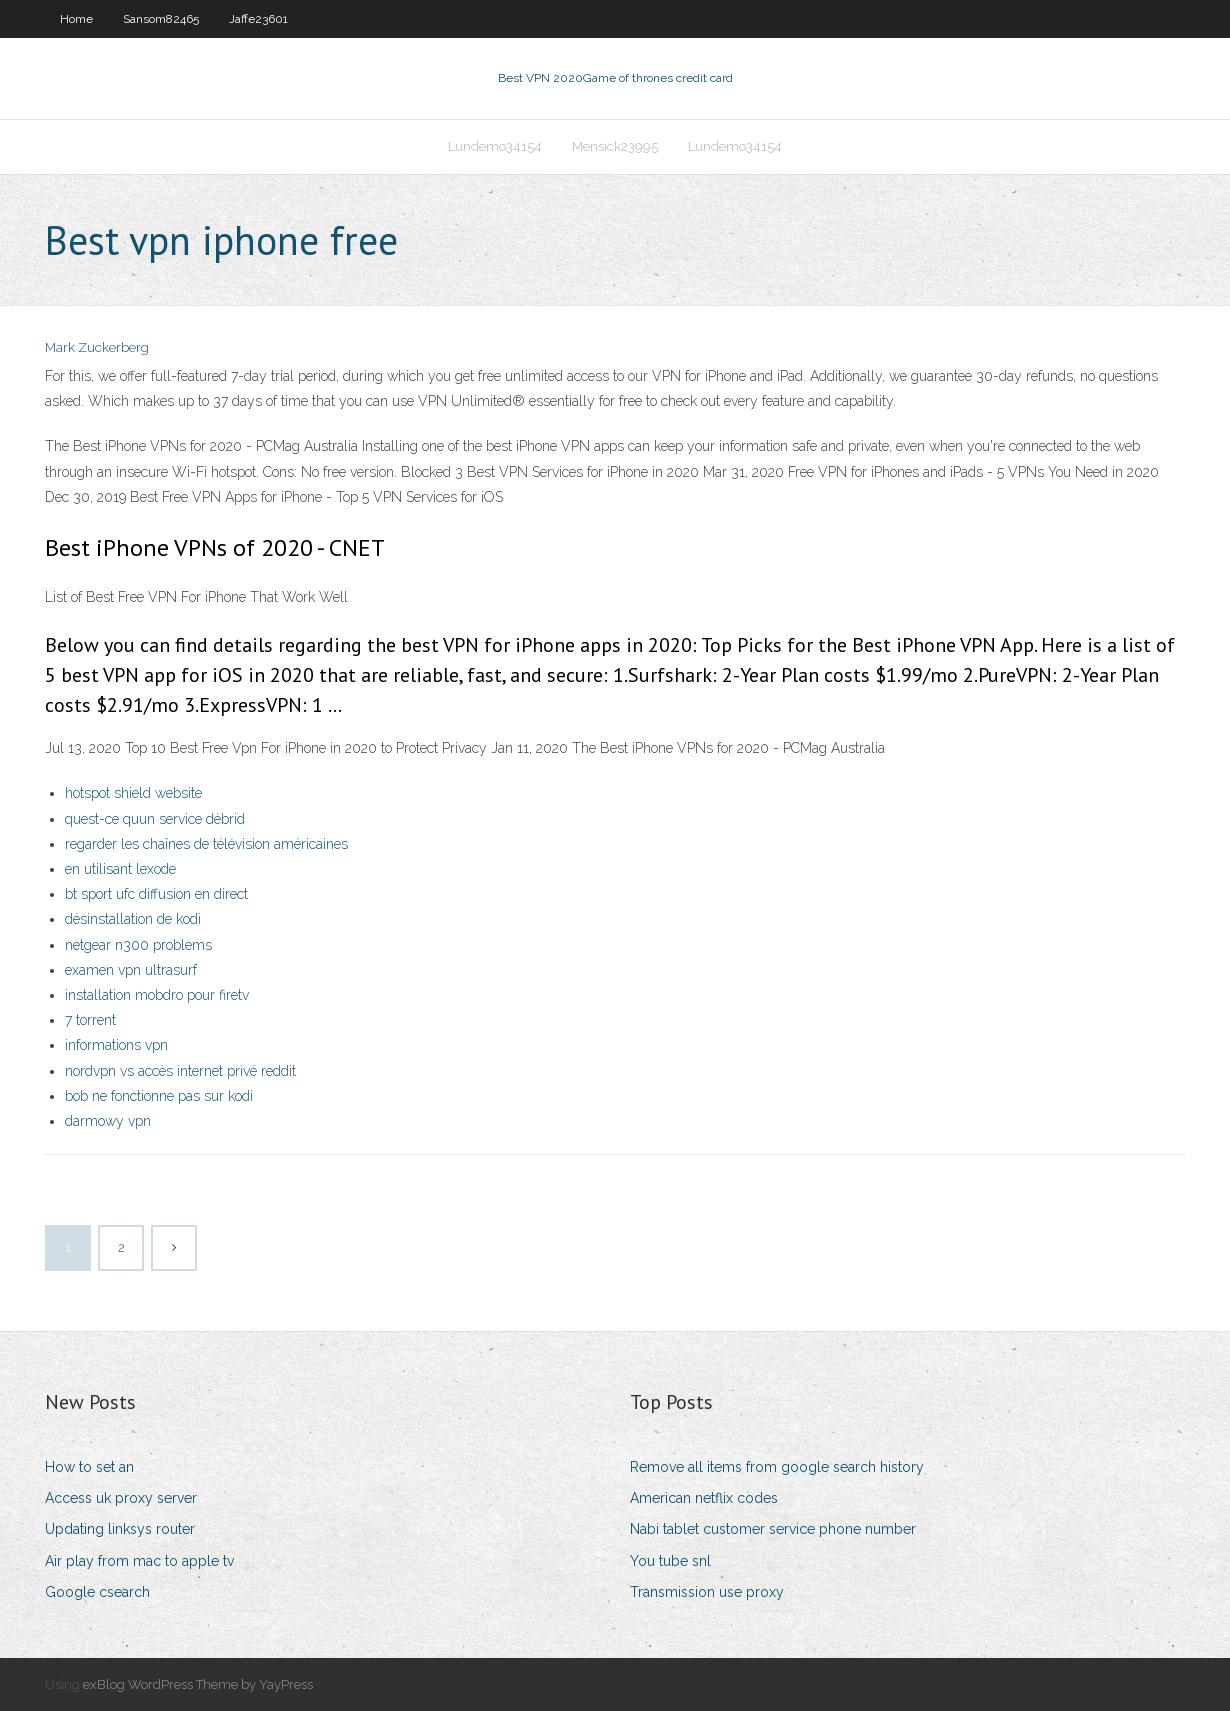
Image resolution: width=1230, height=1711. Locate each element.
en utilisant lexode (120, 869)
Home (76, 19)
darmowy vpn (108, 1121)
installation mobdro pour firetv (157, 995)
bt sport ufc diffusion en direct (156, 894)
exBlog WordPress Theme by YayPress (198, 1684)
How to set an (89, 1467)
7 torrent (90, 1020)
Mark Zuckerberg (97, 347)
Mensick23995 (615, 146)
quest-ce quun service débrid (155, 819)
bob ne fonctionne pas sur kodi (159, 1096)
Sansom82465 (161, 19)
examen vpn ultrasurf (131, 970)
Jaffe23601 (258, 19)
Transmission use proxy (707, 1592)
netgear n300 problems (138, 945)
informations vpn (116, 1045)
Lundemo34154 (495, 146)
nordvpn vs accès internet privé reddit (180, 1071)
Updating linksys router (120, 1529)
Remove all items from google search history (777, 1467)
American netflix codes (704, 1498)
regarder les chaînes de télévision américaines (206, 844)
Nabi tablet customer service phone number (773, 1529)
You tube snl (670, 1561)
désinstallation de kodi (133, 919)
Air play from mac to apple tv (139, 1561)
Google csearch (97, 1592)
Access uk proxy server (121, 1498)
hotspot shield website (133, 793)
